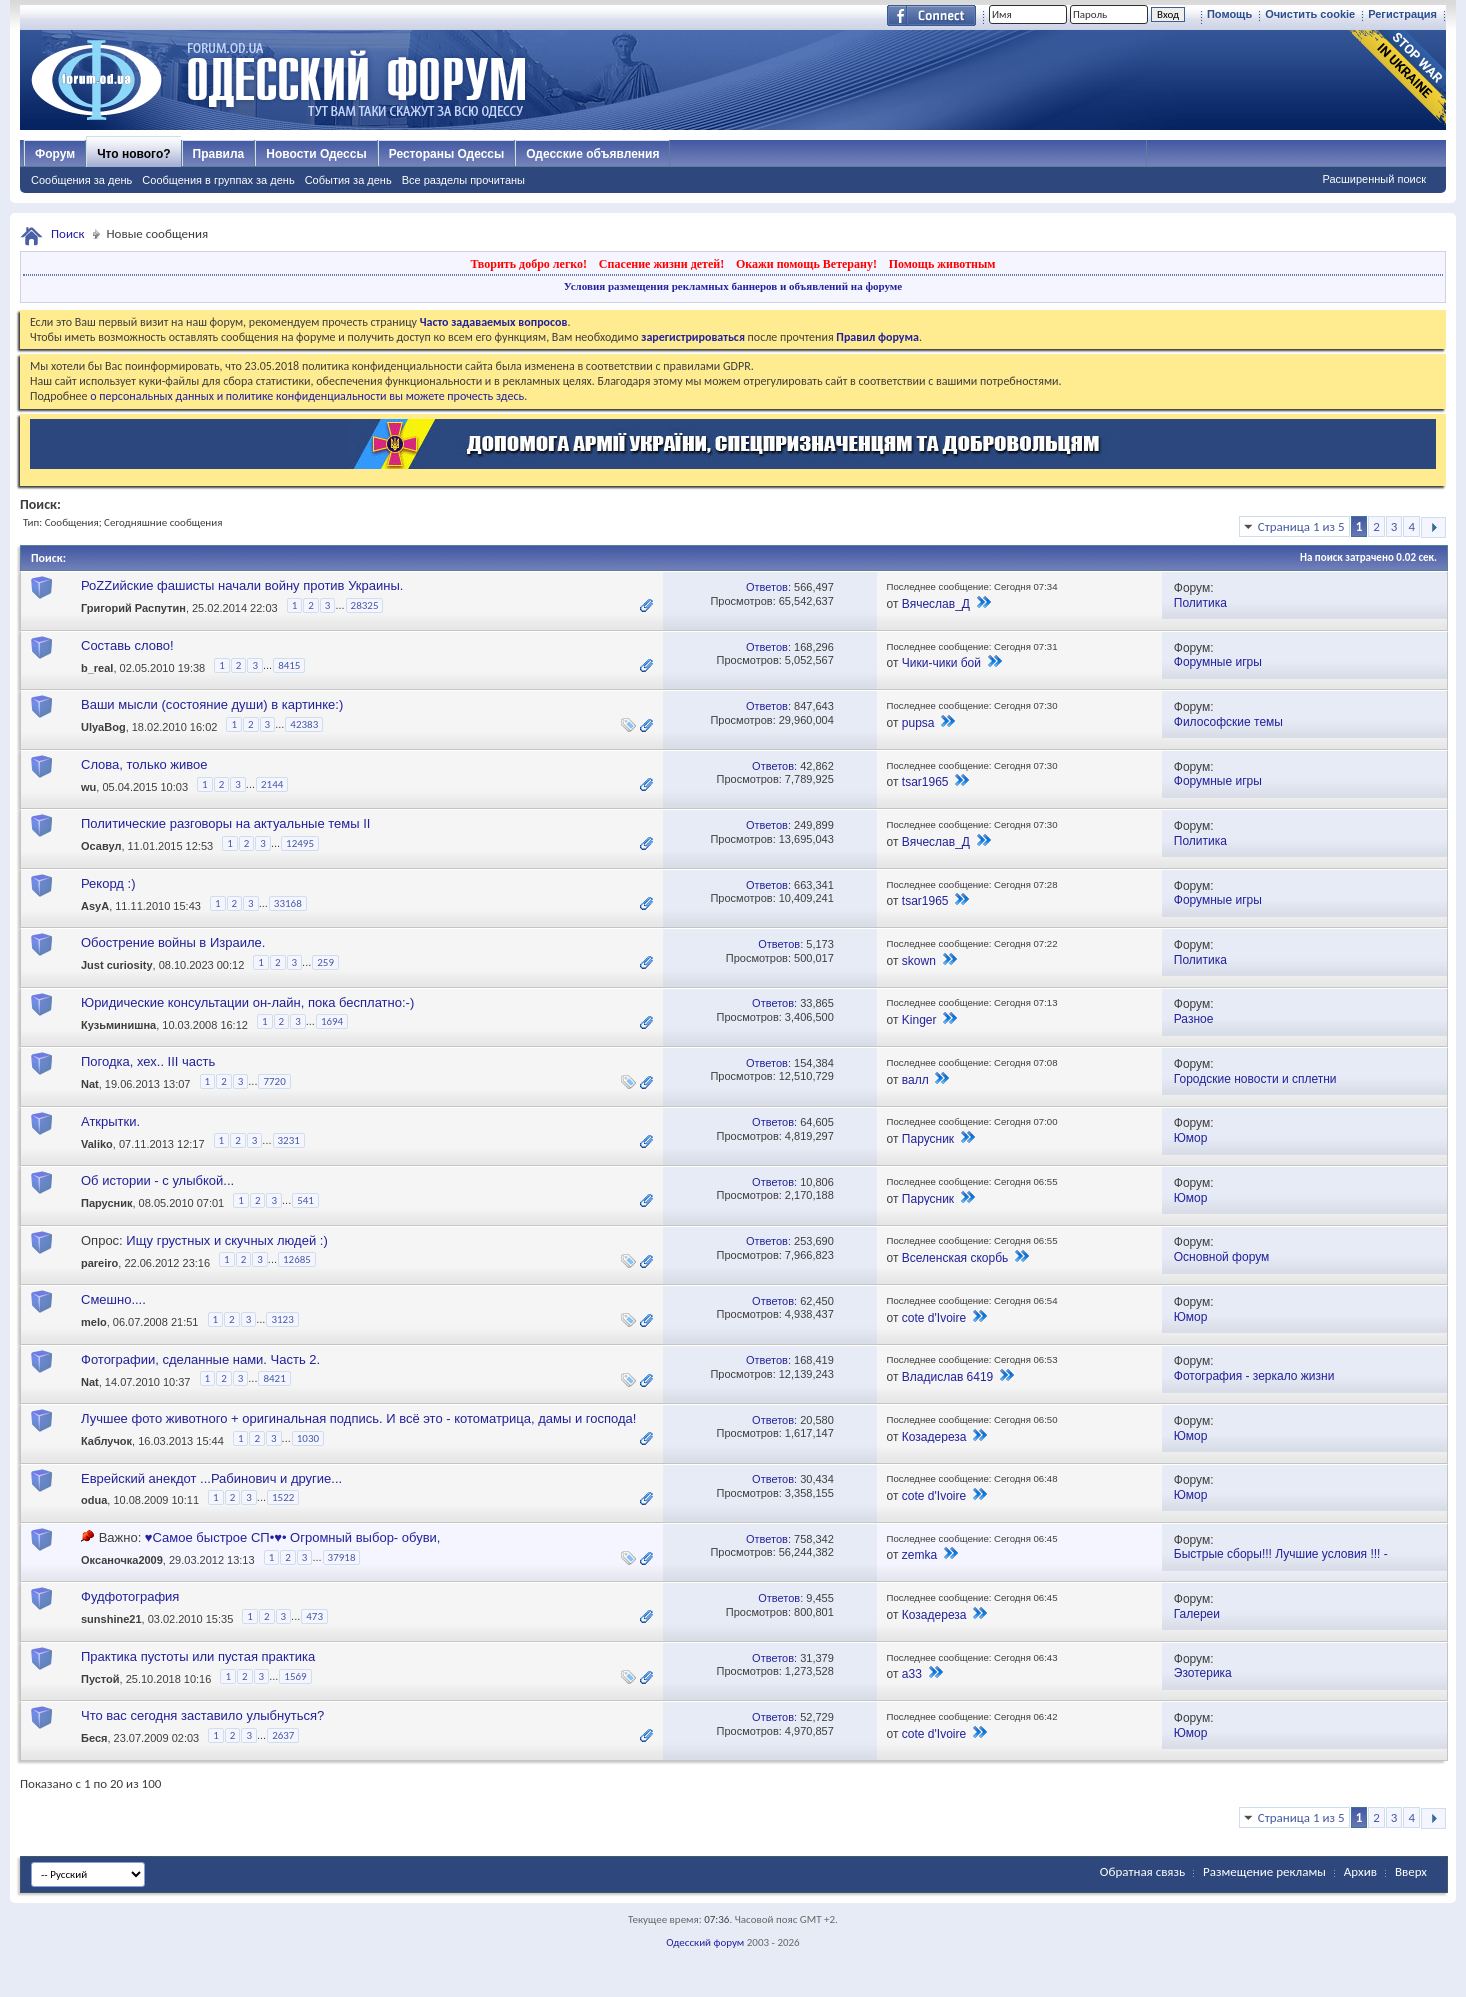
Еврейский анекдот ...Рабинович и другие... (211, 1478)
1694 (332, 1021)
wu (88, 787)
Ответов (767, 587)
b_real (97, 668)
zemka (919, 1555)
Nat (90, 1084)
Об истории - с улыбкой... (157, 1180)
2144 (272, 784)
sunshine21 (111, 1620)
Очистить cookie (1310, 14)
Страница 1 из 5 (1301, 526)
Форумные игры (1218, 662)
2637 (283, 1735)
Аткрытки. (110, 1121)
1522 (283, 1497)
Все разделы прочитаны (463, 180)
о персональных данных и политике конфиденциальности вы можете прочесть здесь (307, 396)
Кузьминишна (118, 1025)
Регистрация (1402, 14)
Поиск (68, 233)
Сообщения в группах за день (218, 180)
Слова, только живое (144, 764)
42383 (304, 724)
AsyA (95, 906)
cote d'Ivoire (934, 1318)
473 (314, 1616)
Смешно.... (113, 1299)
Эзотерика (1203, 1673)
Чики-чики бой (941, 663)
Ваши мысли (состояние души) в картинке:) (212, 704)
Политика (1200, 603)
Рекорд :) (108, 883)
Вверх (1411, 1871)
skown (919, 961)
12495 (300, 843)
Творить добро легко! (528, 264)
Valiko (97, 1144)
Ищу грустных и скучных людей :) (226, 1240)
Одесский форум (705, 1942)
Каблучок (106, 1441)
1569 (295, 1676)
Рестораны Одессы (447, 154)
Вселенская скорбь (955, 1258)
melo (94, 1322)
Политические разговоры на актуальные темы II (225, 823)
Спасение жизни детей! (661, 264)
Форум (55, 154)
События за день (348, 180)
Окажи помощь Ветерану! (806, 264)
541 (305, 1200)
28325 (365, 605)
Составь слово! (127, 645)
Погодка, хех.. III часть (148, 1061)
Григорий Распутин (133, 609)
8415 (289, 665)
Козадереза (934, 1437)
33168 (288, 903)
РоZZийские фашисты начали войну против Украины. (242, 585)
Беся (94, 1739)
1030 (308, 1438)
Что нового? (133, 154)
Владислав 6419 (947, 1377)
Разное (1194, 1019)
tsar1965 (925, 782)
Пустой (100, 1679)
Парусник (928, 1139)
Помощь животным (942, 264)
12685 (297, 1259)
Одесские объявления (592, 154)
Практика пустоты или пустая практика (198, 1656)
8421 (274, 1378)
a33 (912, 1674)
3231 (289, 1140)
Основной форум (1222, 1257)
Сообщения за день (81, 180)
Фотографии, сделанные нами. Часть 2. (200, 1359)
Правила (219, 154)
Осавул (101, 847)
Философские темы (1228, 722)
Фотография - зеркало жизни (1254, 1376)
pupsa (918, 723)
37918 (342, 1557)
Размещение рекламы (1264, 1871)
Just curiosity (117, 966)
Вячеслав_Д (936, 604)
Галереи (1197, 1614)
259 (325, 962)
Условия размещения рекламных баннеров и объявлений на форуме (733, 286)
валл (915, 1080)
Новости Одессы (316, 154)
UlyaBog (103, 728)
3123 (282, 1319)
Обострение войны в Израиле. (173, 942)
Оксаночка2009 (122, 1560)
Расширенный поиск (1374, 179)
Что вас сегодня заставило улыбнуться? (202, 1715)
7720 (274, 1081)
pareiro (99, 1263)
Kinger (919, 1020)
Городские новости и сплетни (1255, 1079)
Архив (1360, 1871)
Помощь (1229, 14)
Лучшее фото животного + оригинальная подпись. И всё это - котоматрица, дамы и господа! (358, 1418)
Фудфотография (130, 1596)
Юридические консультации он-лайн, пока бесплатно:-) (247, 1002)
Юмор (1191, 1138)
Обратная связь (1142, 1871)
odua (94, 1501)
